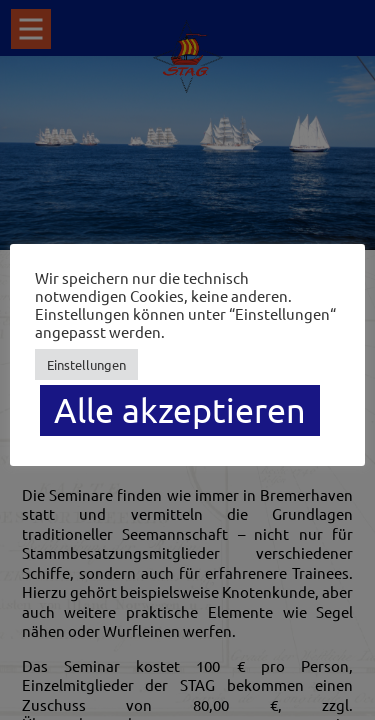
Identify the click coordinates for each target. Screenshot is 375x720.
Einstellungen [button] (86, 364)
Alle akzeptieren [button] (180, 410)
